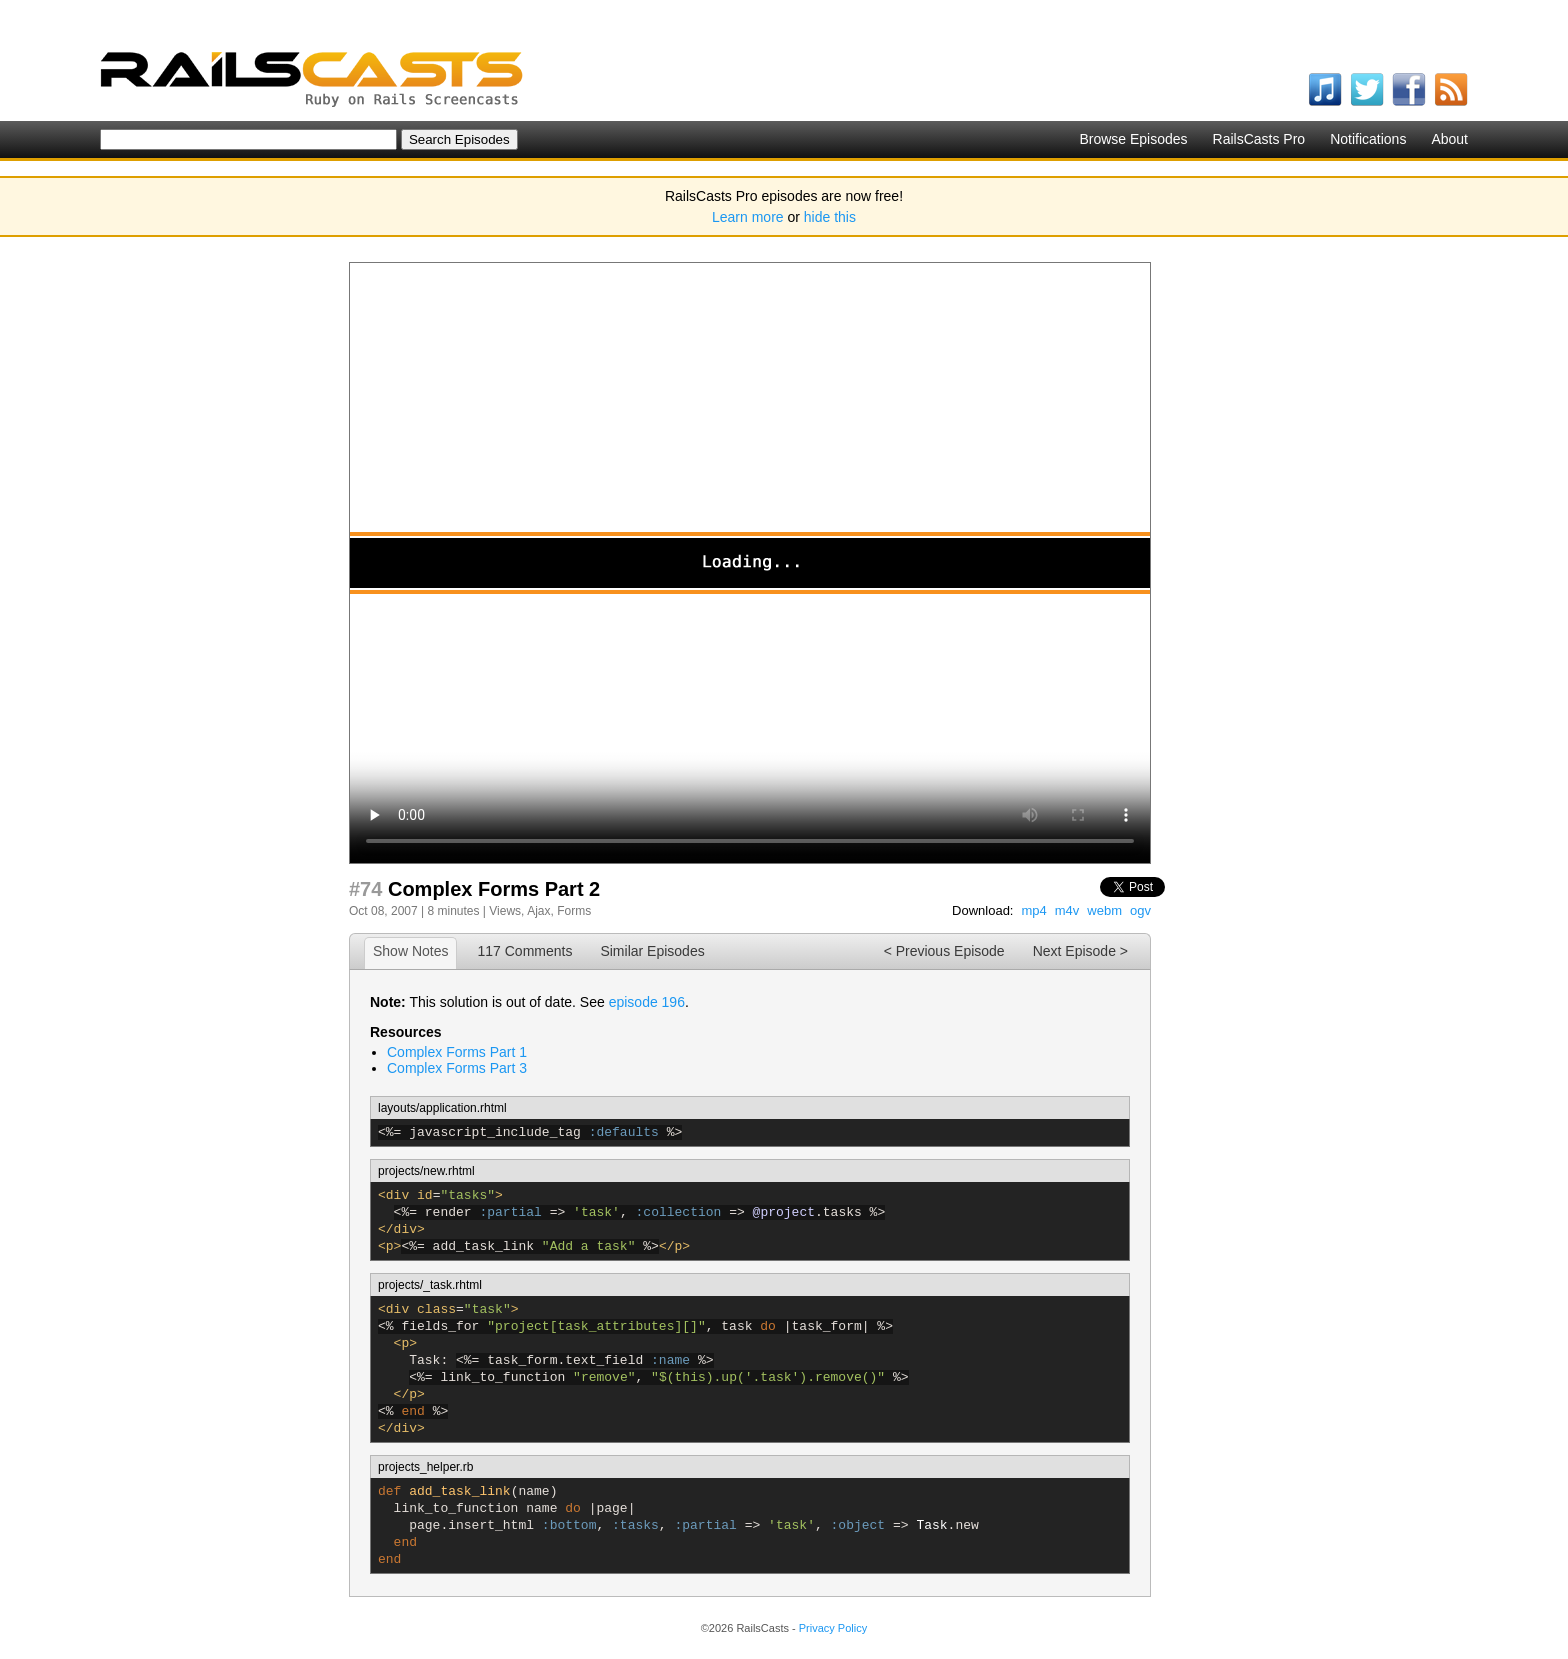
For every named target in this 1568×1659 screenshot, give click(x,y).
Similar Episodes (652, 951)
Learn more (748, 217)
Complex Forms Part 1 (457, 1052)
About (1449, 139)
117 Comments (524, 951)
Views (505, 911)
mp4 (1033, 910)
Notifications (1368, 139)
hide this (830, 217)
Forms (574, 911)
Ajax (538, 911)
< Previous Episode (944, 951)
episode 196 (647, 1002)
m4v (1067, 910)
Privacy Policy (833, 1628)
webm (1104, 910)
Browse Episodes (1133, 139)
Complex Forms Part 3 (457, 1068)
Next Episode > (1080, 951)
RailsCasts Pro (1259, 139)
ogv (1140, 910)
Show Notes (410, 951)
